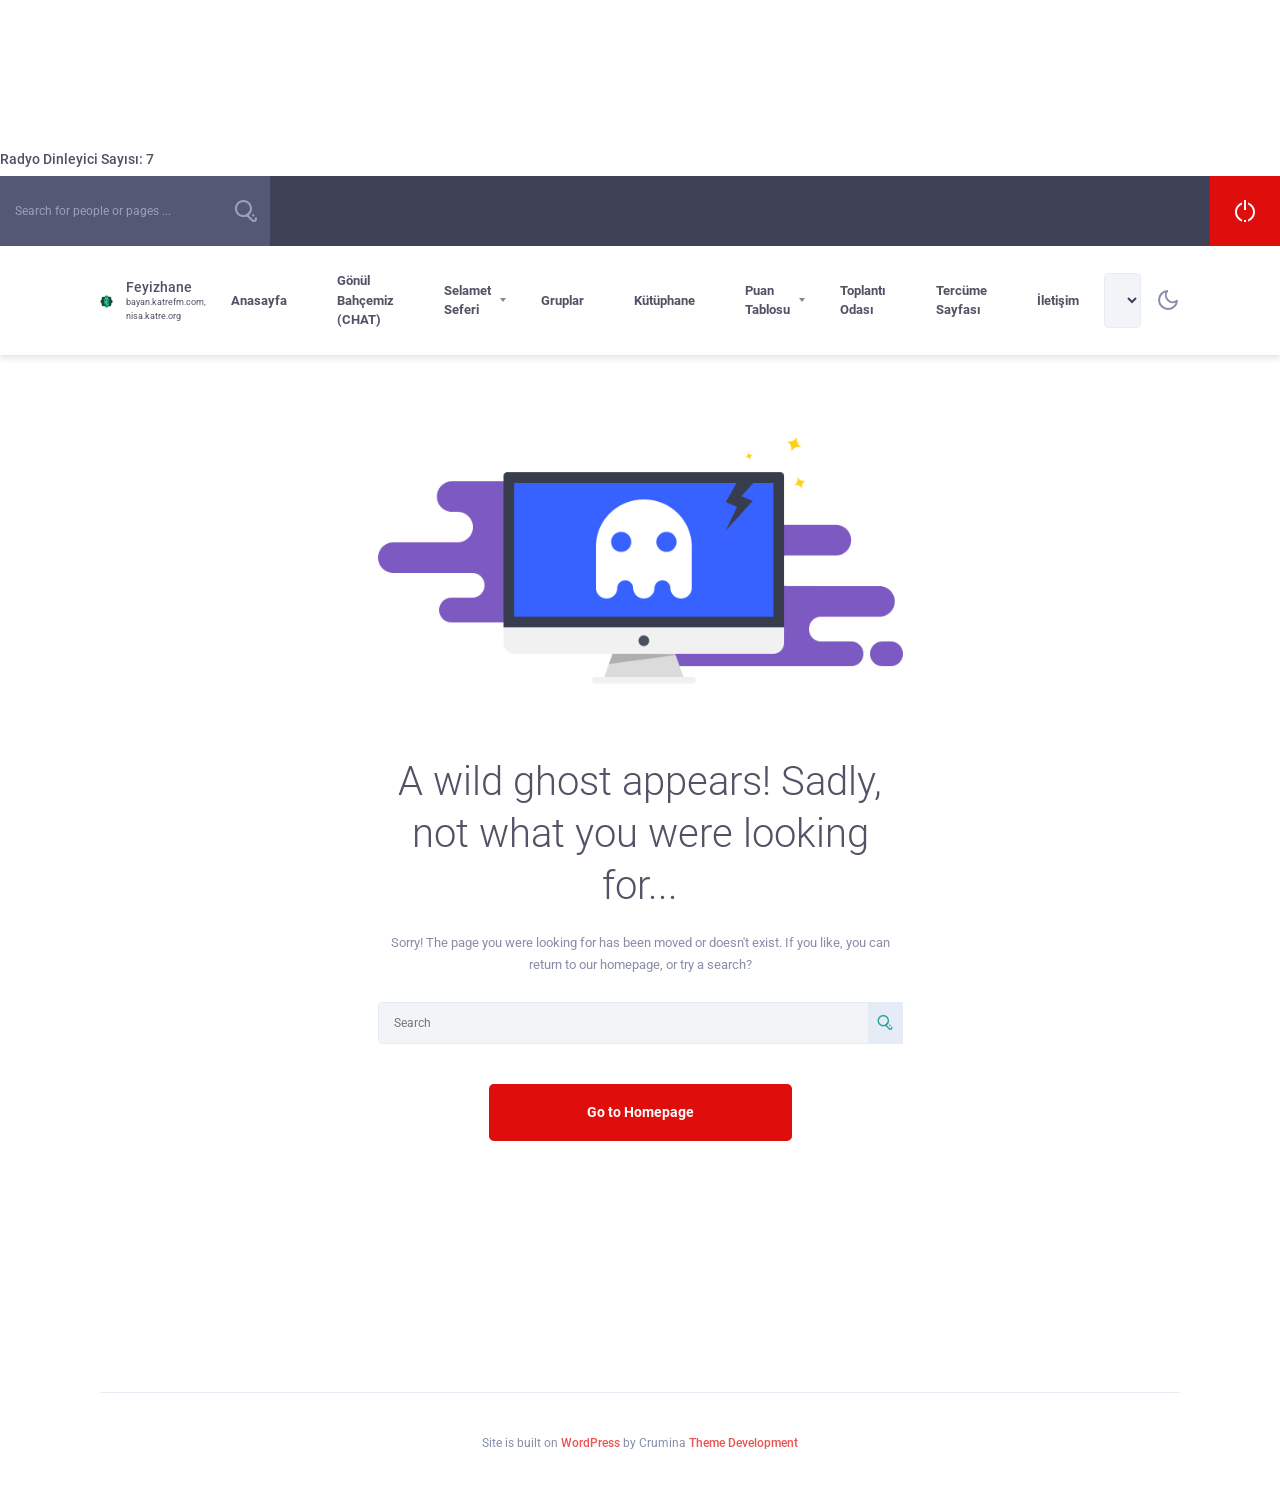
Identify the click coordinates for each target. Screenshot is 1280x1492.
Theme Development (743, 1443)
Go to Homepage (640, 1112)
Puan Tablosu (767, 300)
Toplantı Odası (863, 300)
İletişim (1058, 300)
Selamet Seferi (467, 300)
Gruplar (562, 300)
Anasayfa (259, 300)
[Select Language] (1122, 300)
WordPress (590, 1443)
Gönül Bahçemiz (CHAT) (365, 300)
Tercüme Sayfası (961, 300)
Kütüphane (664, 300)
